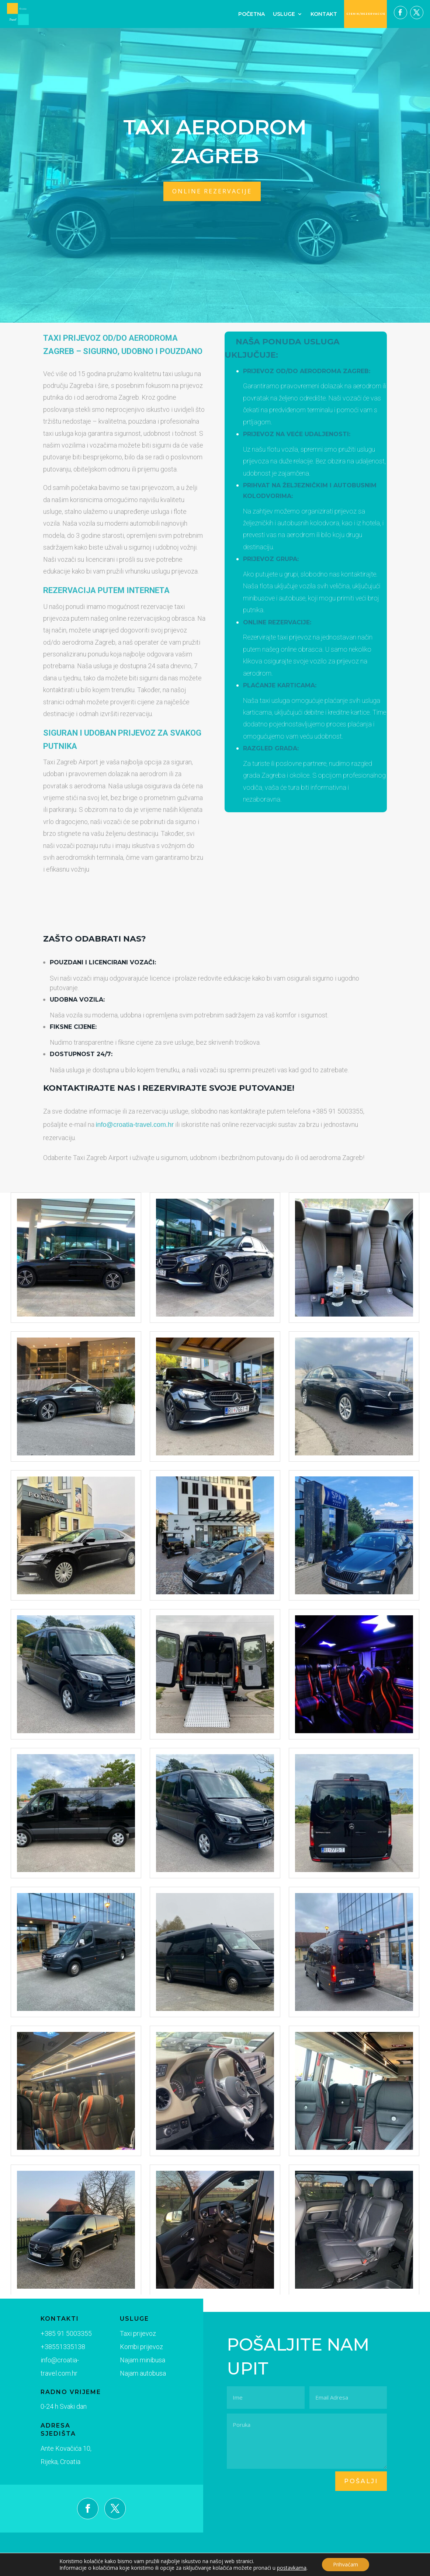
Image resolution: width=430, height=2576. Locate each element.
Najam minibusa (128, 2361)
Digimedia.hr (232, 2569)
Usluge (284, 14)
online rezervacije (212, 191)
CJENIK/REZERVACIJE (366, 13)
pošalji (361, 2481)
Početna (251, 14)
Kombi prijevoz (127, 2349)
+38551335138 (58, 2348)
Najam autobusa (129, 2374)
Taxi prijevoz (124, 2336)
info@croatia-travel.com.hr (135, 1124)
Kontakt (324, 14)
